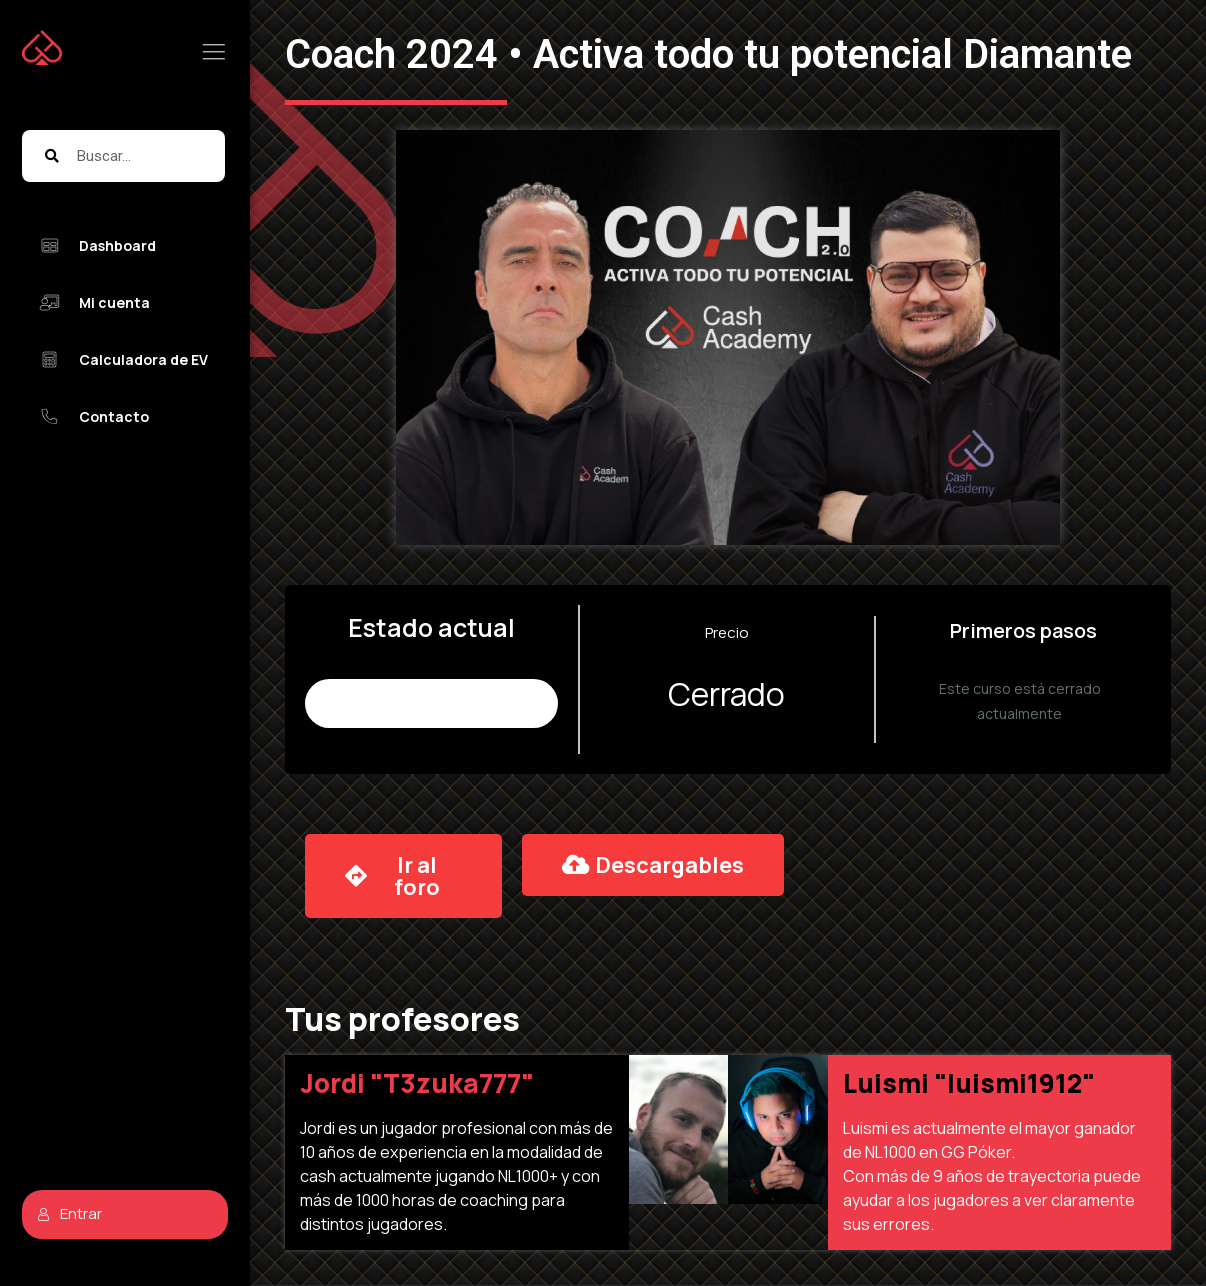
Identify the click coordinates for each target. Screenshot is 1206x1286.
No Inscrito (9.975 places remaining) (431, 703)
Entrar (69, 1213)
